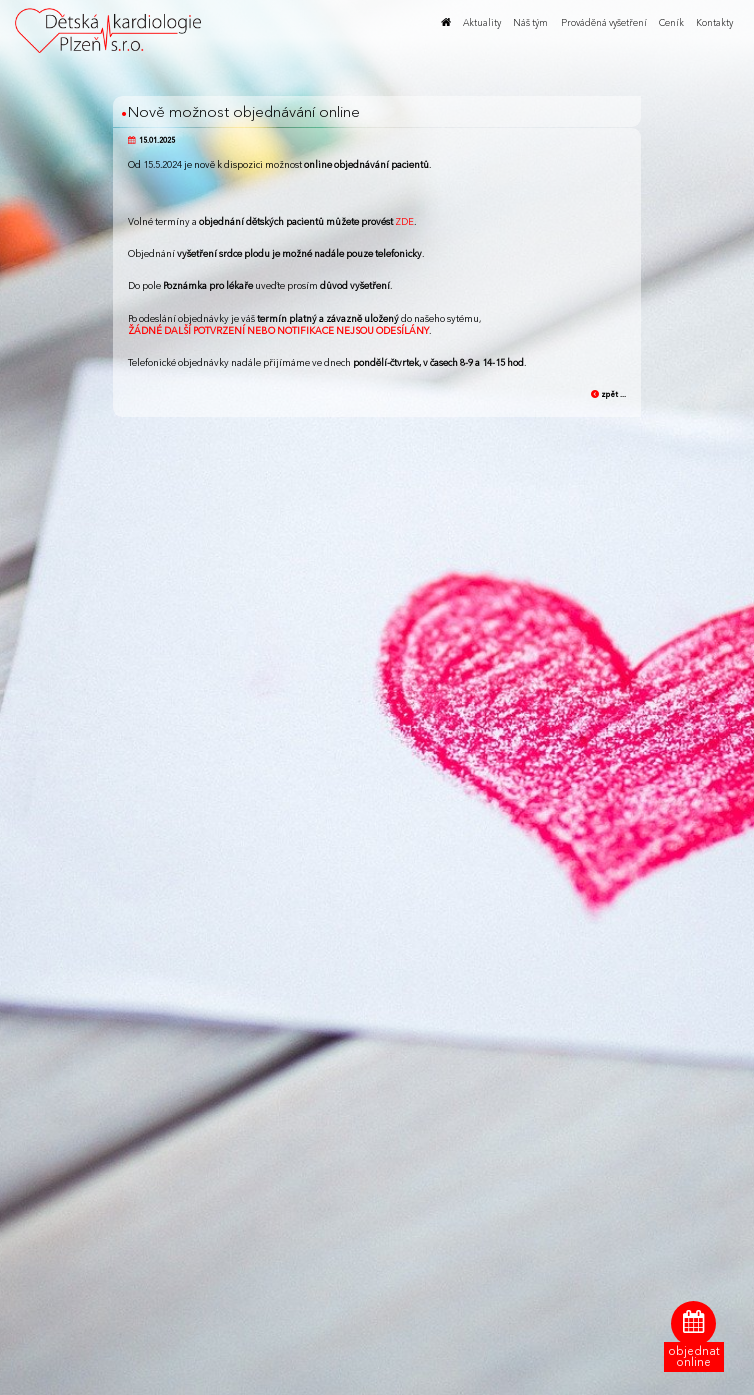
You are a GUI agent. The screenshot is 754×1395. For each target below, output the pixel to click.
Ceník (671, 22)
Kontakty (714, 22)
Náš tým (530, 22)
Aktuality (482, 22)
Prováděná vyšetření (604, 22)
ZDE (404, 221)
